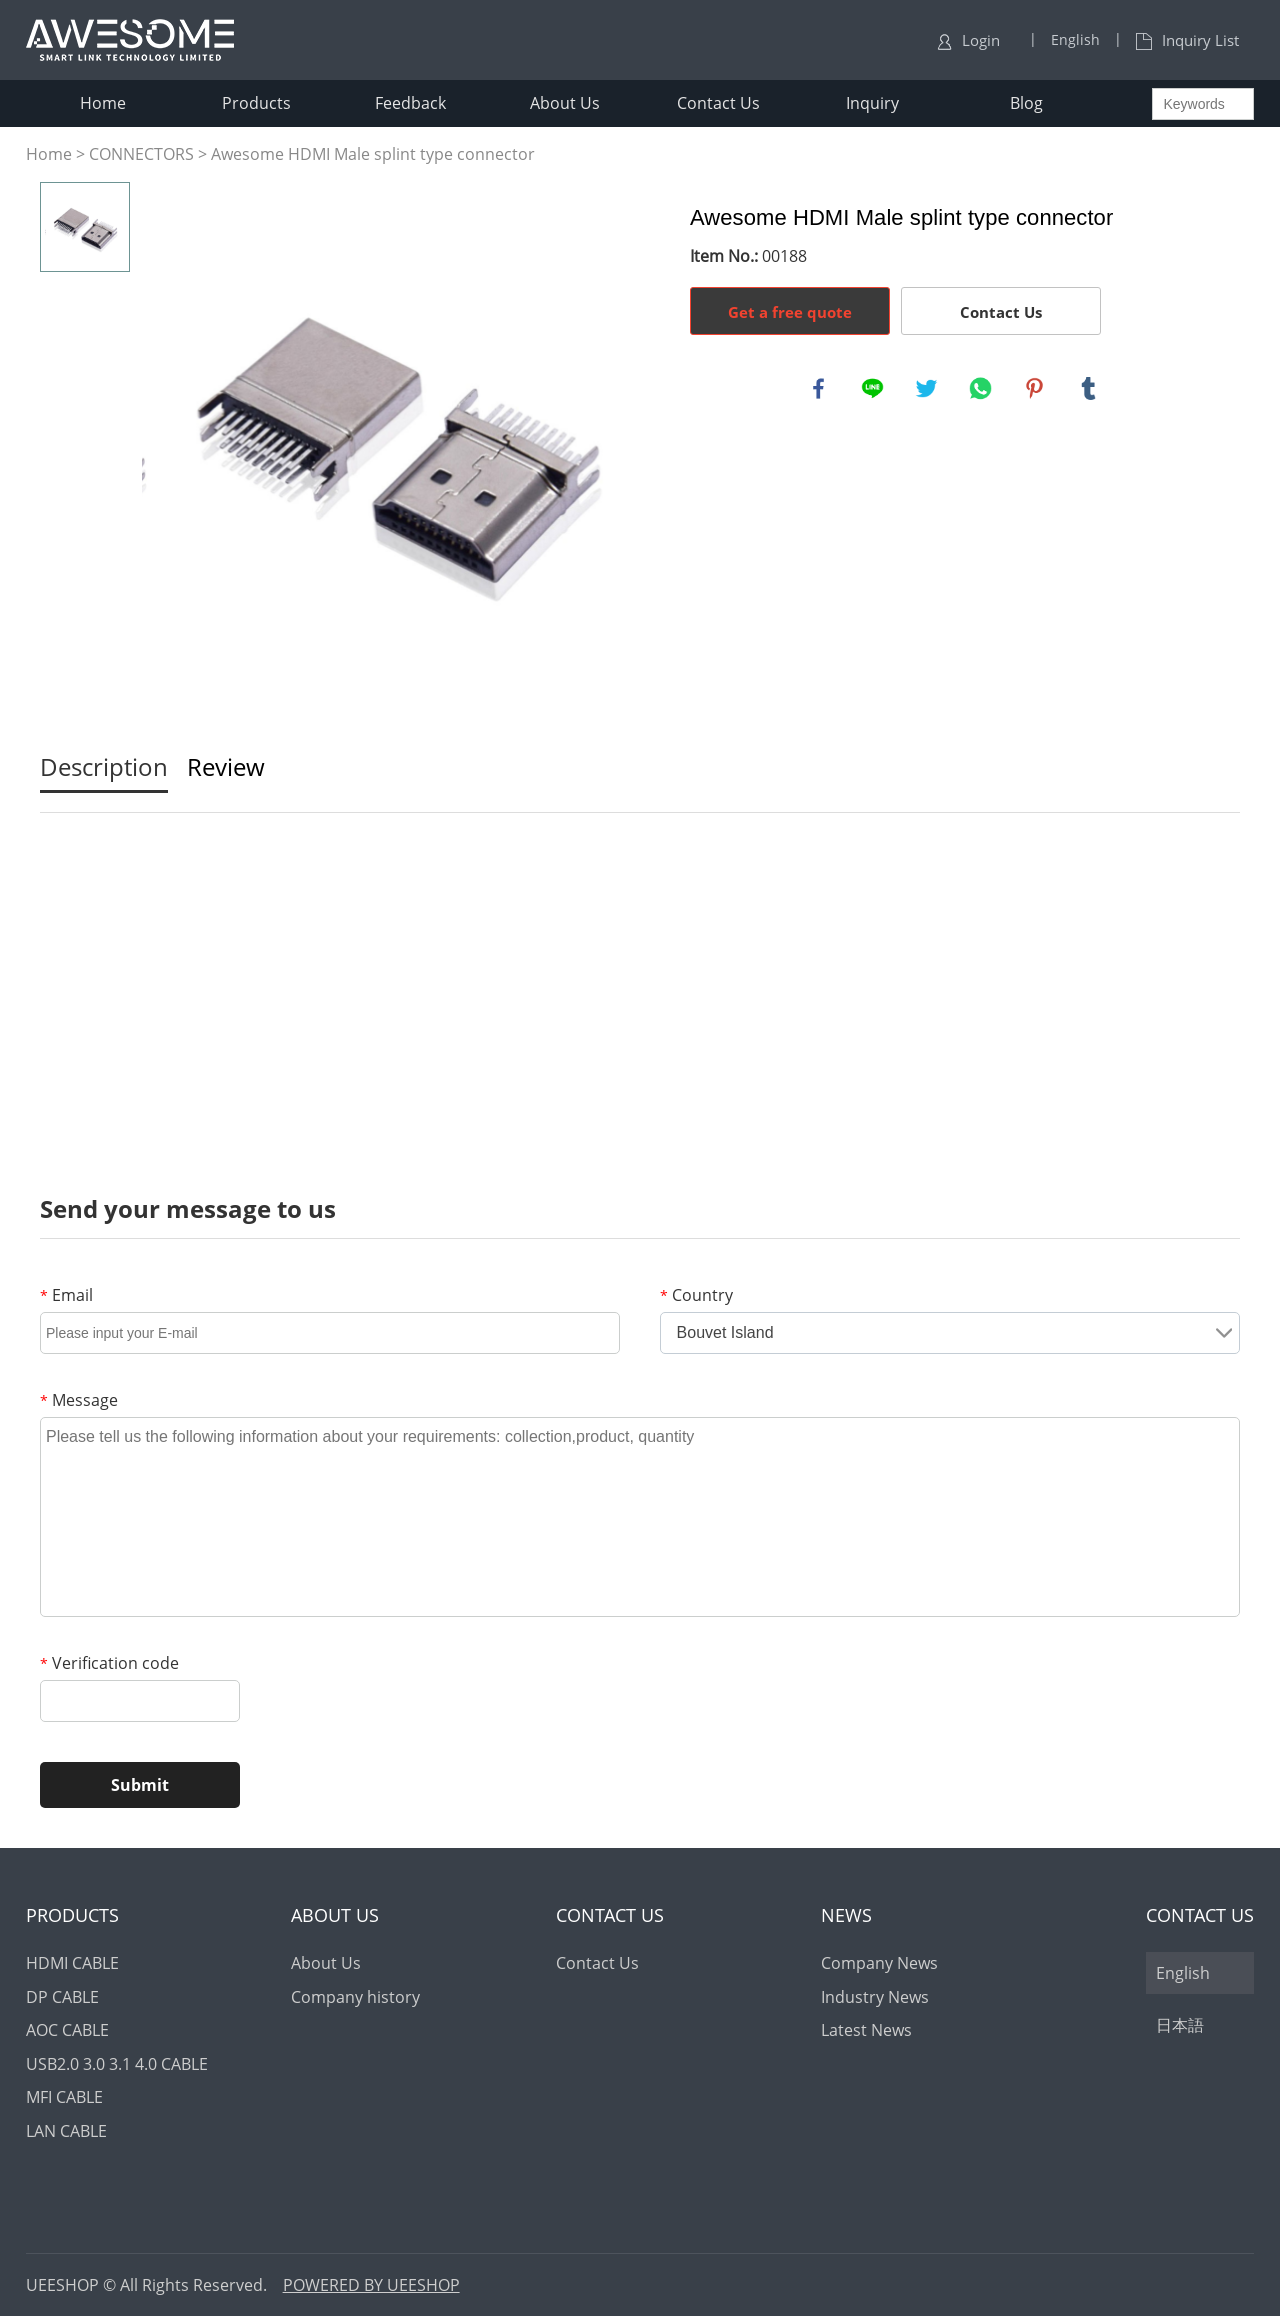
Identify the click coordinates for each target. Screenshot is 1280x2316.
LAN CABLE (66, 2131)
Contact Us (718, 103)
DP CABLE (62, 1997)
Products (256, 103)
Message (79, 1400)
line (874, 390)
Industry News (875, 1997)
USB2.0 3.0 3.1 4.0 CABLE (117, 2064)
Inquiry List (1187, 40)
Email (66, 1295)
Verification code (109, 1663)
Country (696, 1295)
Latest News (866, 2030)
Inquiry (872, 103)
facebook (820, 390)
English (1183, 1973)
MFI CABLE (64, 2097)
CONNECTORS (141, 154)
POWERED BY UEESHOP (371, 2285)
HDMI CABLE (72, 1963)
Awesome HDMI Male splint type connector (373, 154)
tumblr (1090, 390)
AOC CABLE (67, 2030)
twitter (928, 390)
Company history (355, 1997)
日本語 (1180, 2025)
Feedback (410, 103)
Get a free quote (790, 312)
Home (103, 103)
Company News (879, 1963)
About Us (565, 103)
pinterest (1036, 390)
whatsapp (982, 390)
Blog (1026, 103)
